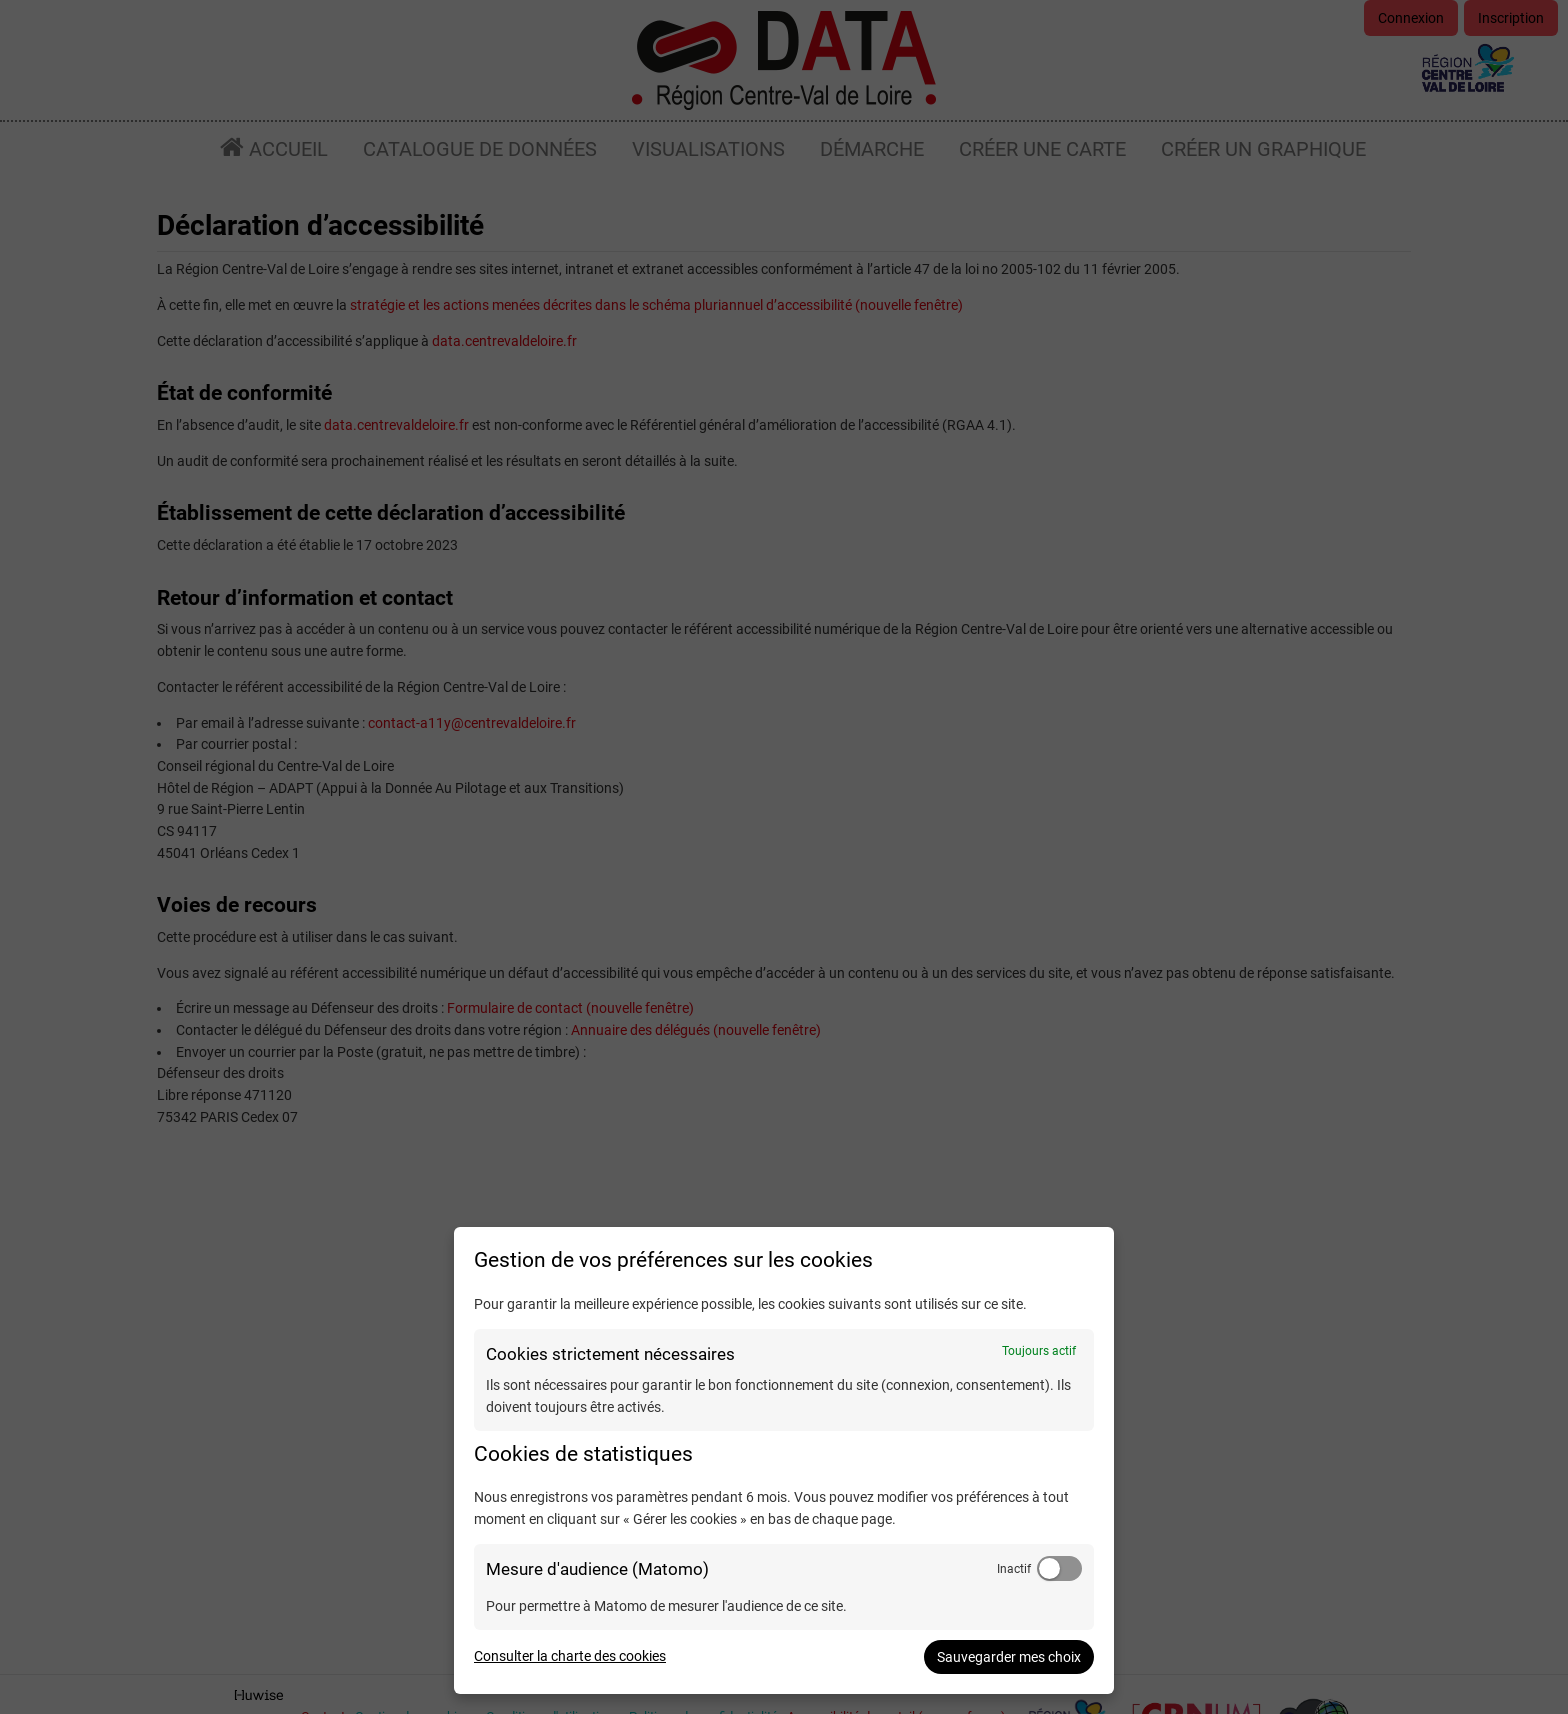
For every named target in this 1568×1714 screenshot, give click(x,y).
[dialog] (784, 1460)
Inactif (1014, 1569)
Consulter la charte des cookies (570, 1656)
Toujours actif (1039, 1351)
